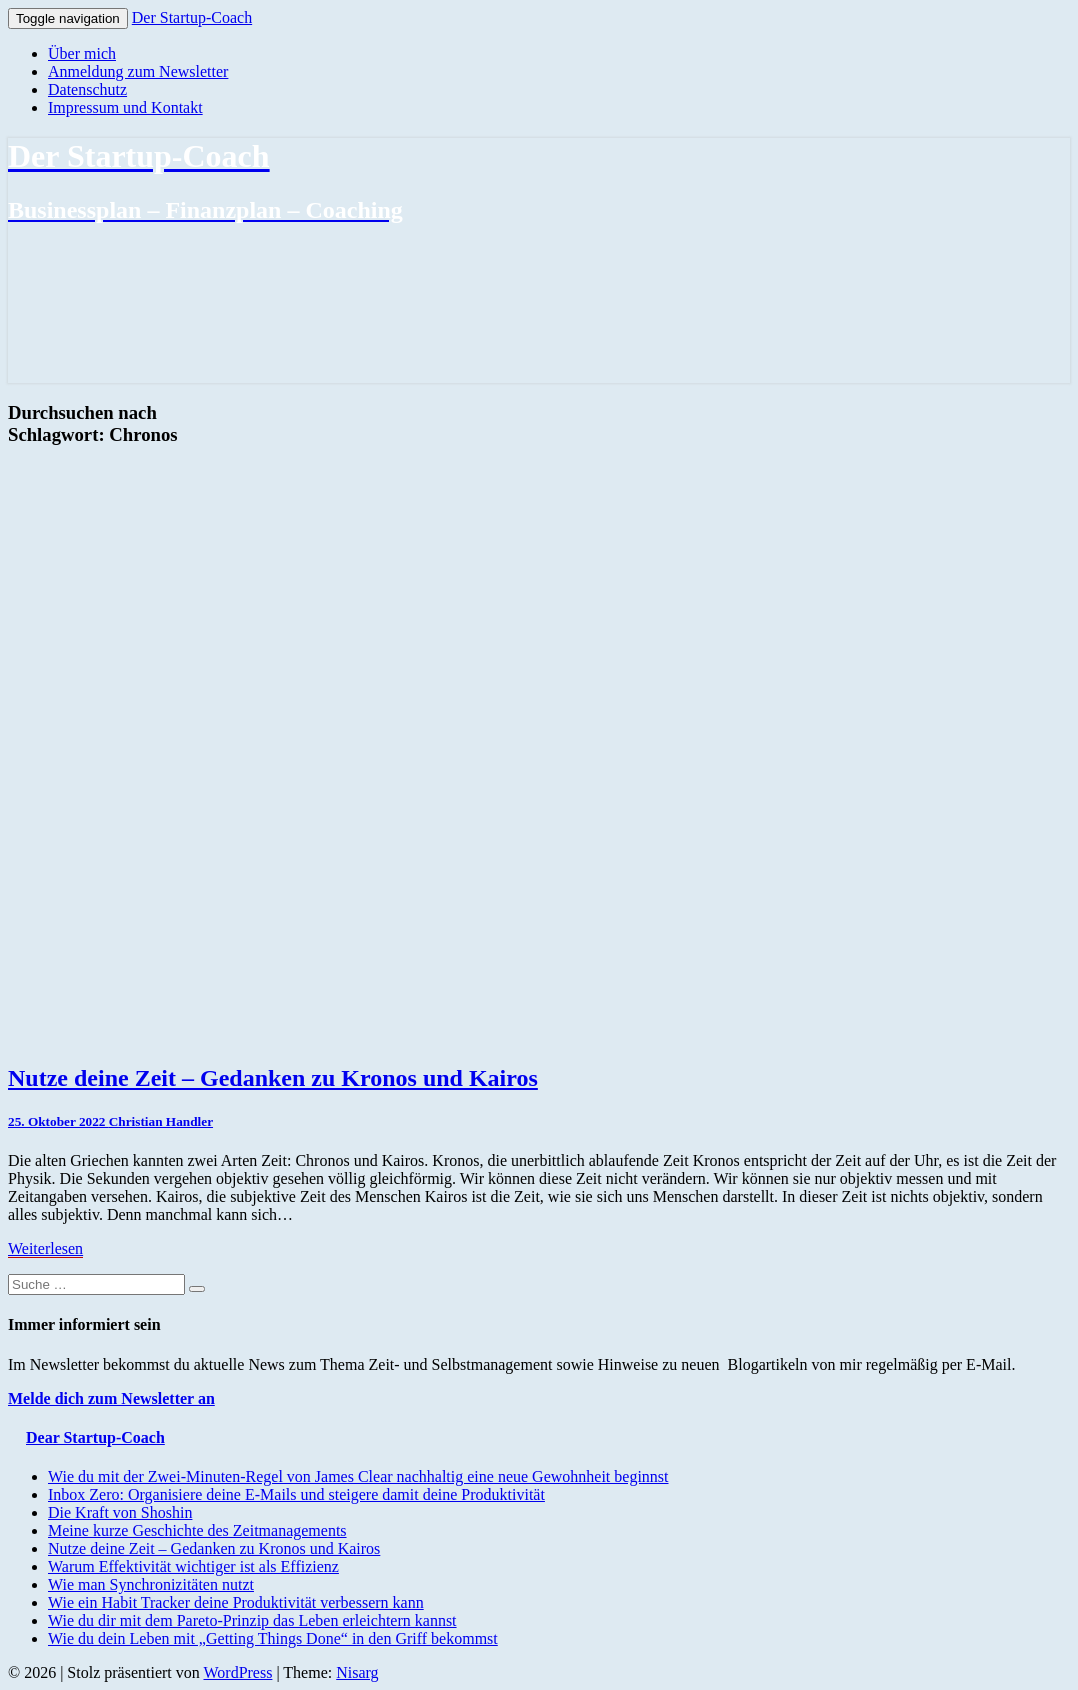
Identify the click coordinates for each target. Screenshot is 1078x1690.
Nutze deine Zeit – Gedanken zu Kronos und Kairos (273, 1078)
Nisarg (357, 1672)
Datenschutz (87, 89)
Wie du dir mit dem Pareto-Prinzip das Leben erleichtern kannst (252, 1620)
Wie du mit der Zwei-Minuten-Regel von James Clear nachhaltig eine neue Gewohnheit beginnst (358, 1476)
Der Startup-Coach (192, 17)
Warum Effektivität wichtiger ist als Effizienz (193, 1566)
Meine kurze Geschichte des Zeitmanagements (197, 1530)
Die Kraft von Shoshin (120, 1512)
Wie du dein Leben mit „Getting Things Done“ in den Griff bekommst (273, 1638)
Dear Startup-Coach (95, 1437)
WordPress (237, 1672)
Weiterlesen (45, 1248)
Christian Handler (161, 1121)
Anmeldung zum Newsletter (138, 71)
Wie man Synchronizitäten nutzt (151, 1584)
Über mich (82, 53)
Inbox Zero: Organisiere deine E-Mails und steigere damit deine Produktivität (296, 1494)
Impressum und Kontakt (125, 107)
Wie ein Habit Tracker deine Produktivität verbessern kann (236, 1602)
